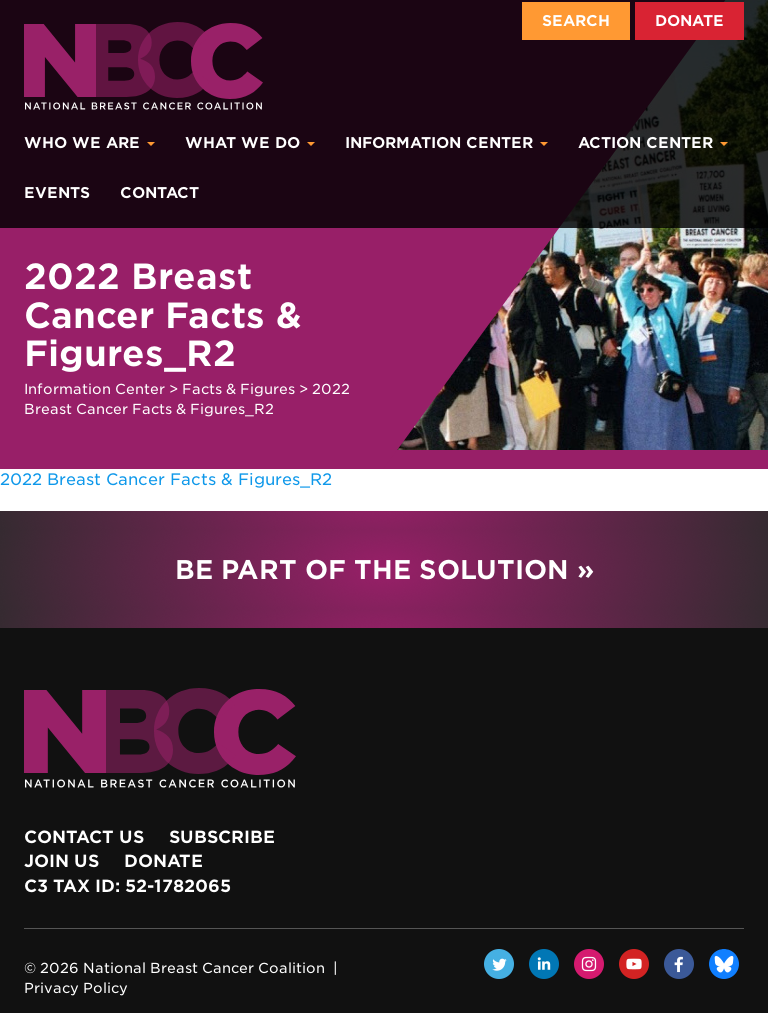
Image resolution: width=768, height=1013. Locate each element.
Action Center (653, 143)
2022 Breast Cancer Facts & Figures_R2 (166, 479)
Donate (689, 21)
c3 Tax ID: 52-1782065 (127, 886)
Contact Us (84, 837)
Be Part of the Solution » (384, 569)
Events (57, 193)
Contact (159, 193)
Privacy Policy (76, 988)
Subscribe (222, 837)
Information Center (446, 143)
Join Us (61, 861)
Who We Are (89, 143)
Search (576, 21)
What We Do (250, 143)
